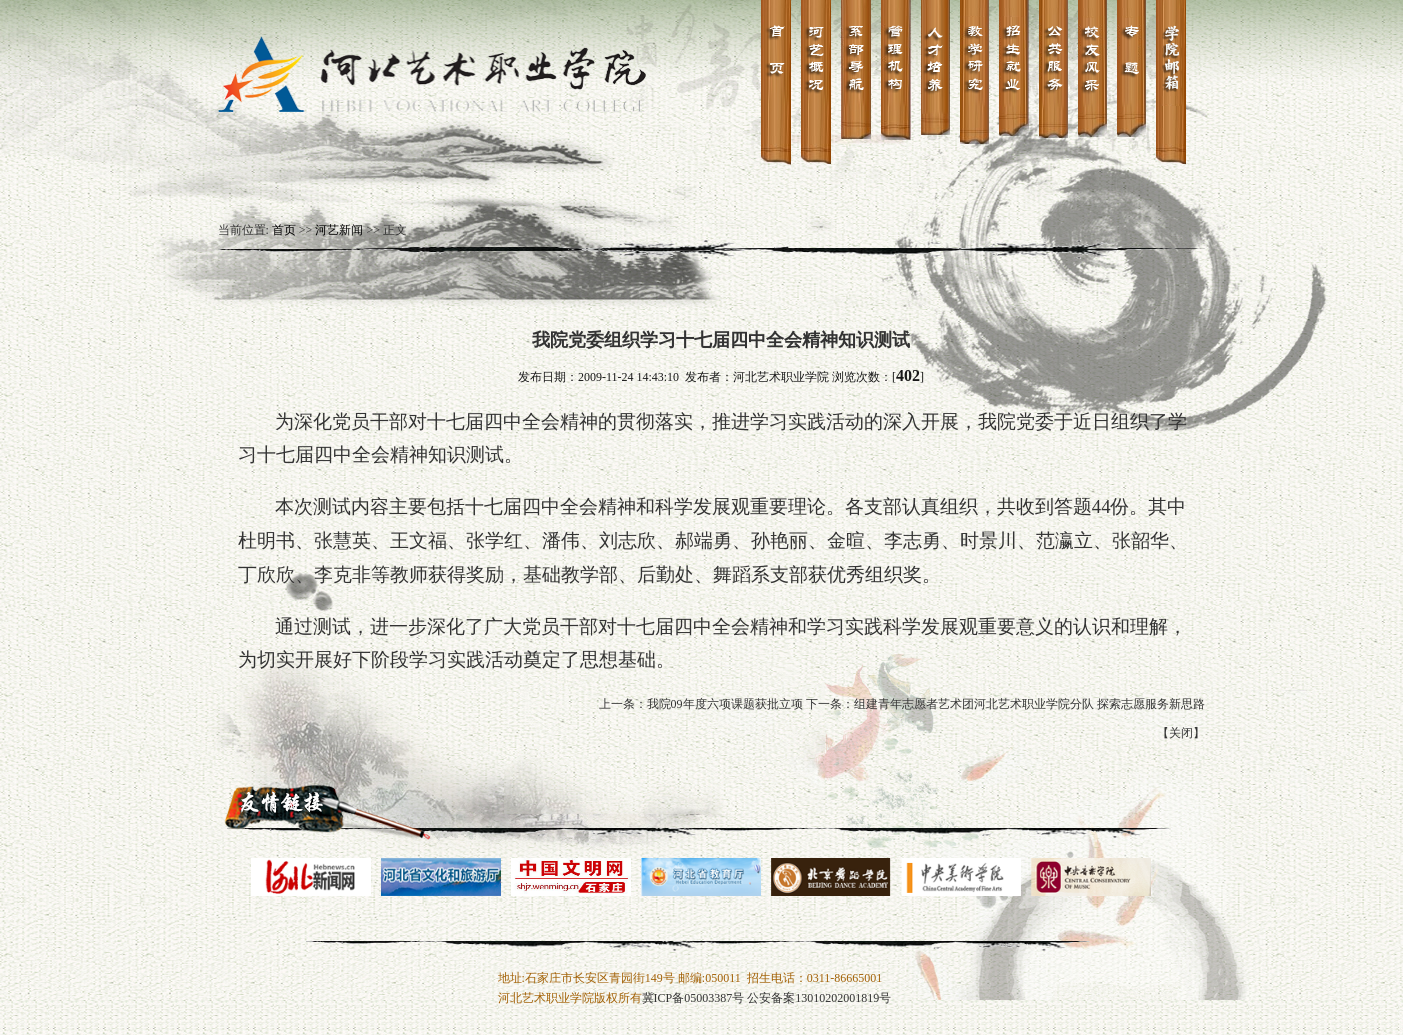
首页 (284, 230)
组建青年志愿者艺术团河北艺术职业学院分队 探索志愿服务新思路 (1029, 704)
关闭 (1181, 733)
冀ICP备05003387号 (693, 998)
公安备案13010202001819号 (819, 998)
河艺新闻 (339, 230)
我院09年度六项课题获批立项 (725, 704)
